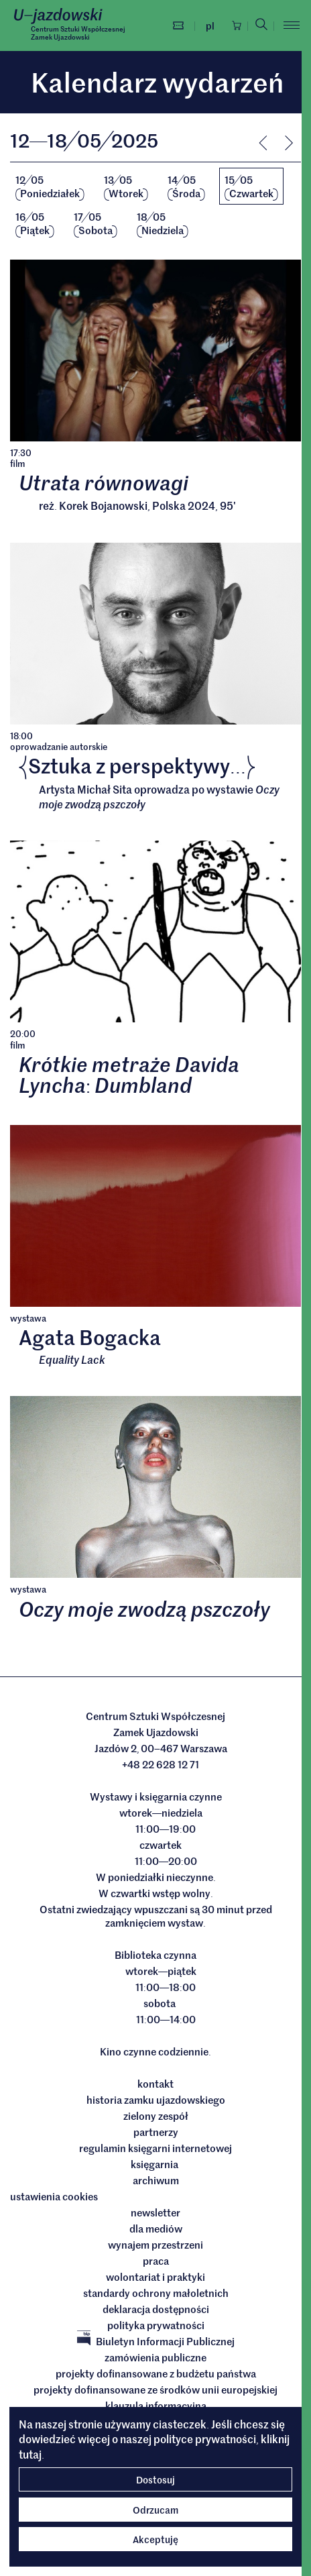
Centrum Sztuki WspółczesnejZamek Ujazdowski (78, 32)
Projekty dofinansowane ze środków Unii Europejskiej (155, 2389)
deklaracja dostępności (156, 2309)
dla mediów (155, 2228)
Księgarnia (155, 2164)
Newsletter (155, 2212)
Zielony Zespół (155, 2116)
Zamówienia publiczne (155, 2357)
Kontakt (155, 2083)
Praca (156, 2260)
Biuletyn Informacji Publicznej (156, 2341)
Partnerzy (155, 2132)
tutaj (30, 2454)
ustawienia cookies (54, 2196)
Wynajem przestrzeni (155, 2244)
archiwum (156, 2180)
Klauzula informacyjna (155, 2405)
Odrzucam (155, 2509)
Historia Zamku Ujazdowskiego (155, 2099)
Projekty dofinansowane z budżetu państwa (156, 2373)
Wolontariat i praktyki (155, 2277)
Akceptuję (155, 2539)
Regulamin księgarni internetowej (155, 2148)
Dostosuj (155, 2479)
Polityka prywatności (155, 2325)
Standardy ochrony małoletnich (156, 2293)
